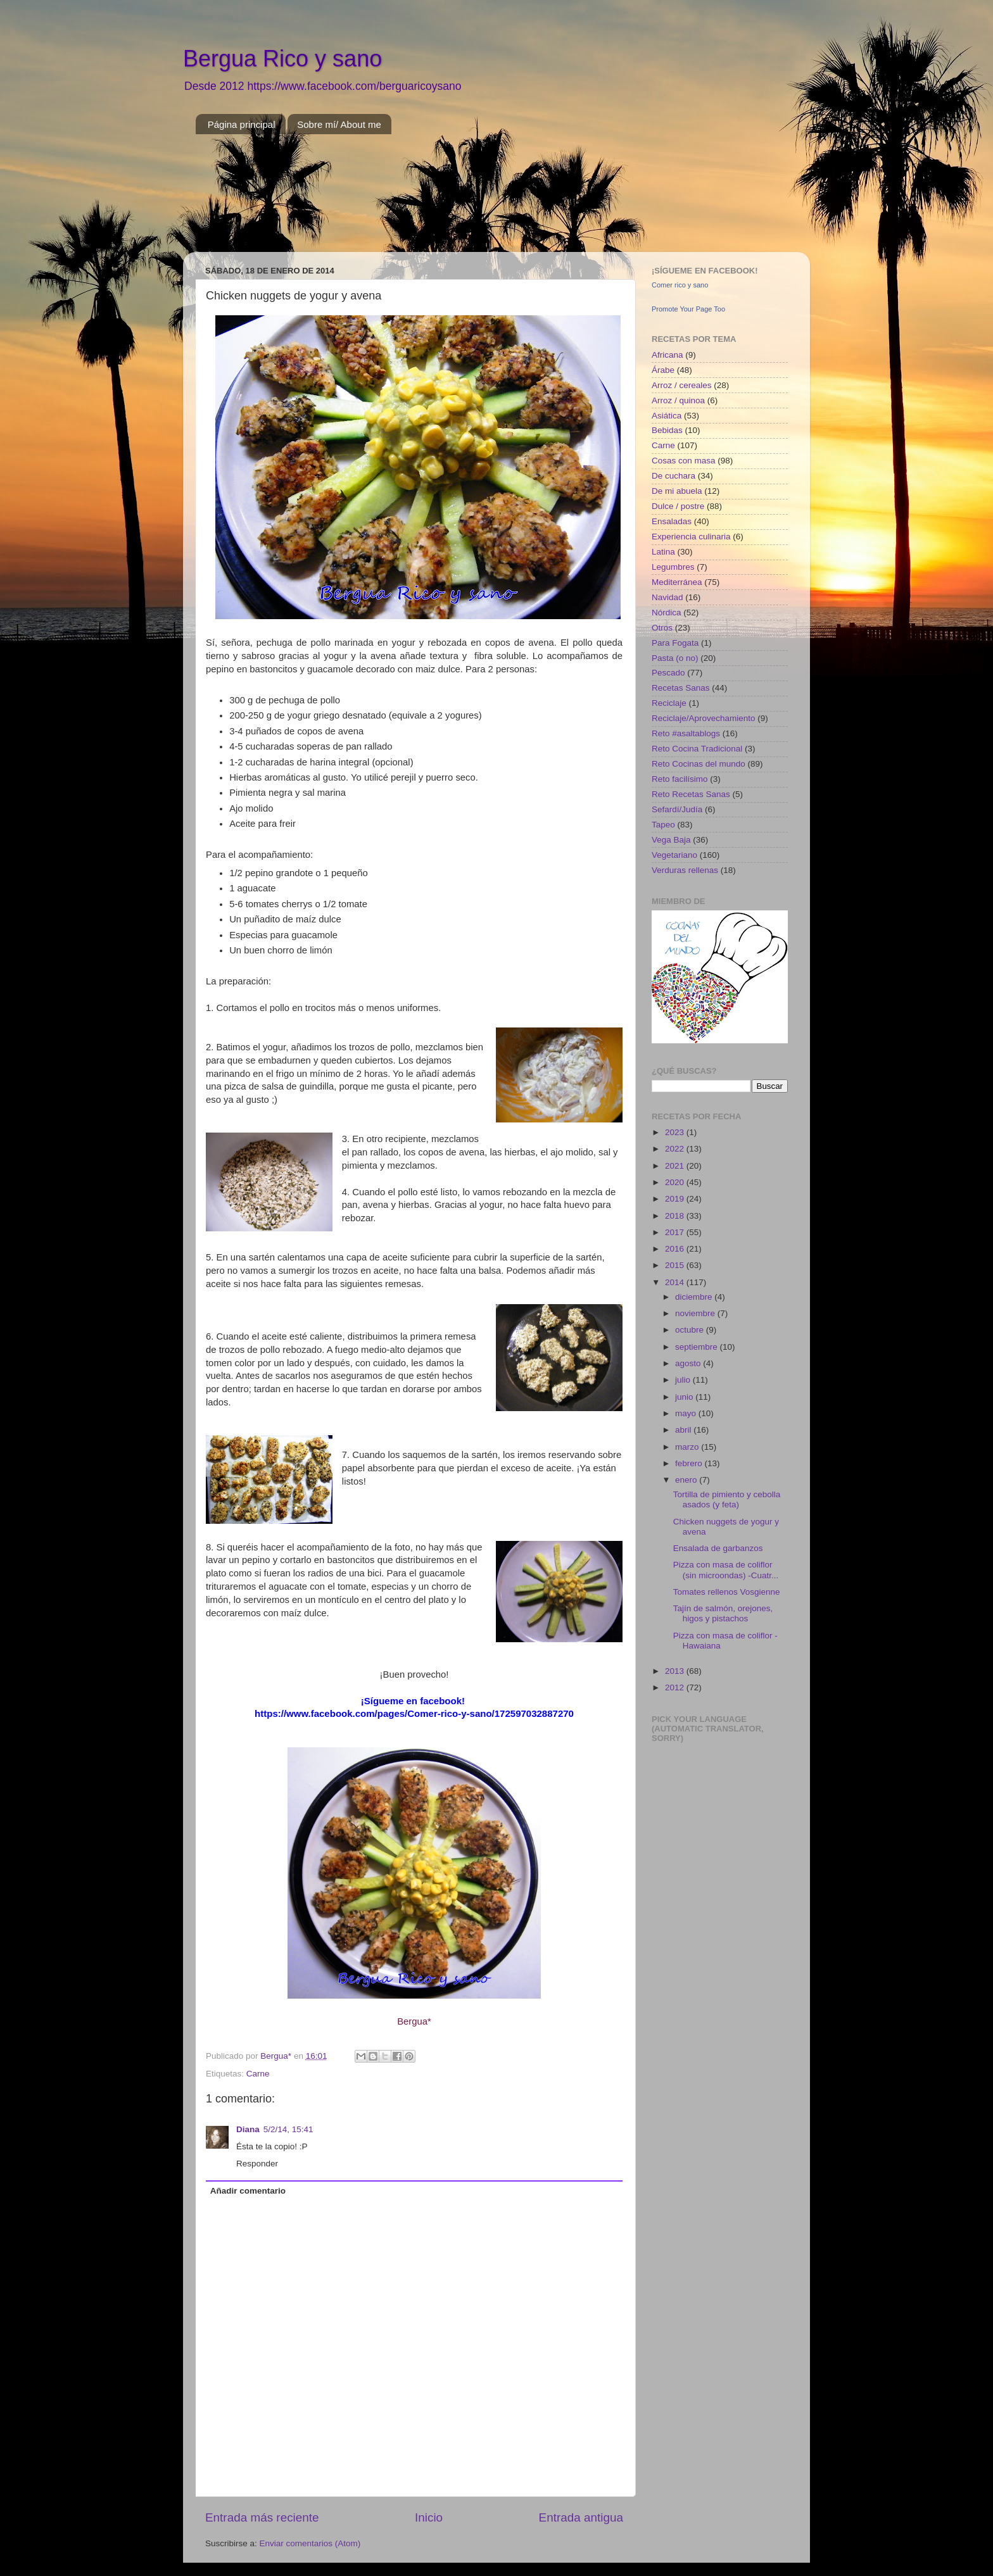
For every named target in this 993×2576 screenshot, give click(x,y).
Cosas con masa (684, 460)
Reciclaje (669, 703)
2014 (675, 1282)
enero (687, 1480)
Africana (667, 355)
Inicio (429, 2517)
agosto (689, 1363)
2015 (675, 1265)
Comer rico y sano (680, 285)
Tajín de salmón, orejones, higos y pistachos (723, 1613)
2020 (675, 1182)
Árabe (663, 370)
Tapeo (663, 824)
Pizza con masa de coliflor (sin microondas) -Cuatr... (726, 1570)
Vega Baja (671, 840)
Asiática (666, 415)
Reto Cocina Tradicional (697, 748)
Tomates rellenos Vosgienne (726, 1592)
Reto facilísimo (680, 779)
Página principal (241, 124)
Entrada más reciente (262, 2517)
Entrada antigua (581, 2517)
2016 (675, 1248)
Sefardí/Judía (677, 809)
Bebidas (667, 430)
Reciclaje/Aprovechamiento (704, 718)
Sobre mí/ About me (339, 124)
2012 (675, 1687)
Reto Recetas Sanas (691, 794)
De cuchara (673, 476)
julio (684, 1380)
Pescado (668, 672)
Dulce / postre (678, 506)
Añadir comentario (248, 2191)
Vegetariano (674, 855)
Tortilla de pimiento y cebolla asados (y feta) (727, 1499)
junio (685, 1397)
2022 (675, 1148)
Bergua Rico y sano (282, 59)
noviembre (696, 1313)
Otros (662, 627)
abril (684, 1430)
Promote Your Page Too (688, 309)
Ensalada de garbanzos (718, 1548)
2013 (675, 1671)
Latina (663, 551)
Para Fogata (675, 643)
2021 (675, 1166)
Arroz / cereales (682, 385)
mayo (687, 1413)
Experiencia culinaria (691, 536)
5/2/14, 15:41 (288, 2129)
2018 (675, 1216)
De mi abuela (677, 491)
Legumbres (673, 567)
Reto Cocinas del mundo (698, 764)
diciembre (694, 1297)
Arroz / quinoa (678, 400)
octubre (690, 1330)
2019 (675, 1198)
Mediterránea (677, 582)
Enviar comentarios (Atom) (310, 2543)
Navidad (667, 597)
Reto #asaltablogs (686, 733)
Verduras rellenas (685, 870)
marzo (688, 1447)
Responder (257, 2163)
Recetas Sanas (681, 688)
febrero (690, 1463)
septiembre (697, 1347)
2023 (675, 1132)
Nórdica (666, 612)
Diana (248, 2129)
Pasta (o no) (675, 658)
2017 (675, 1232)
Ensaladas (672, 521)
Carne (258, 2073)
